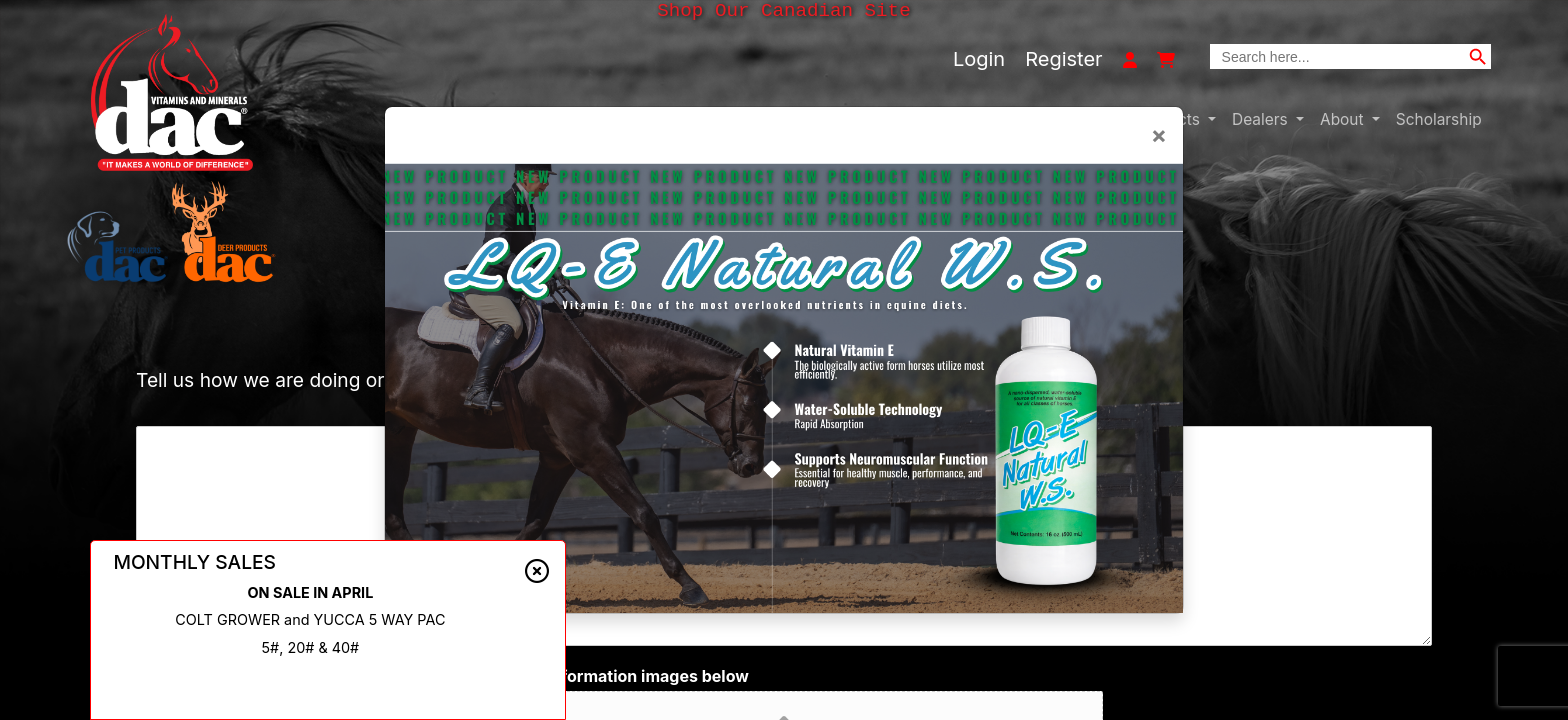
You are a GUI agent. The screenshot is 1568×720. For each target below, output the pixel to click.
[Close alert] (537, 571)
